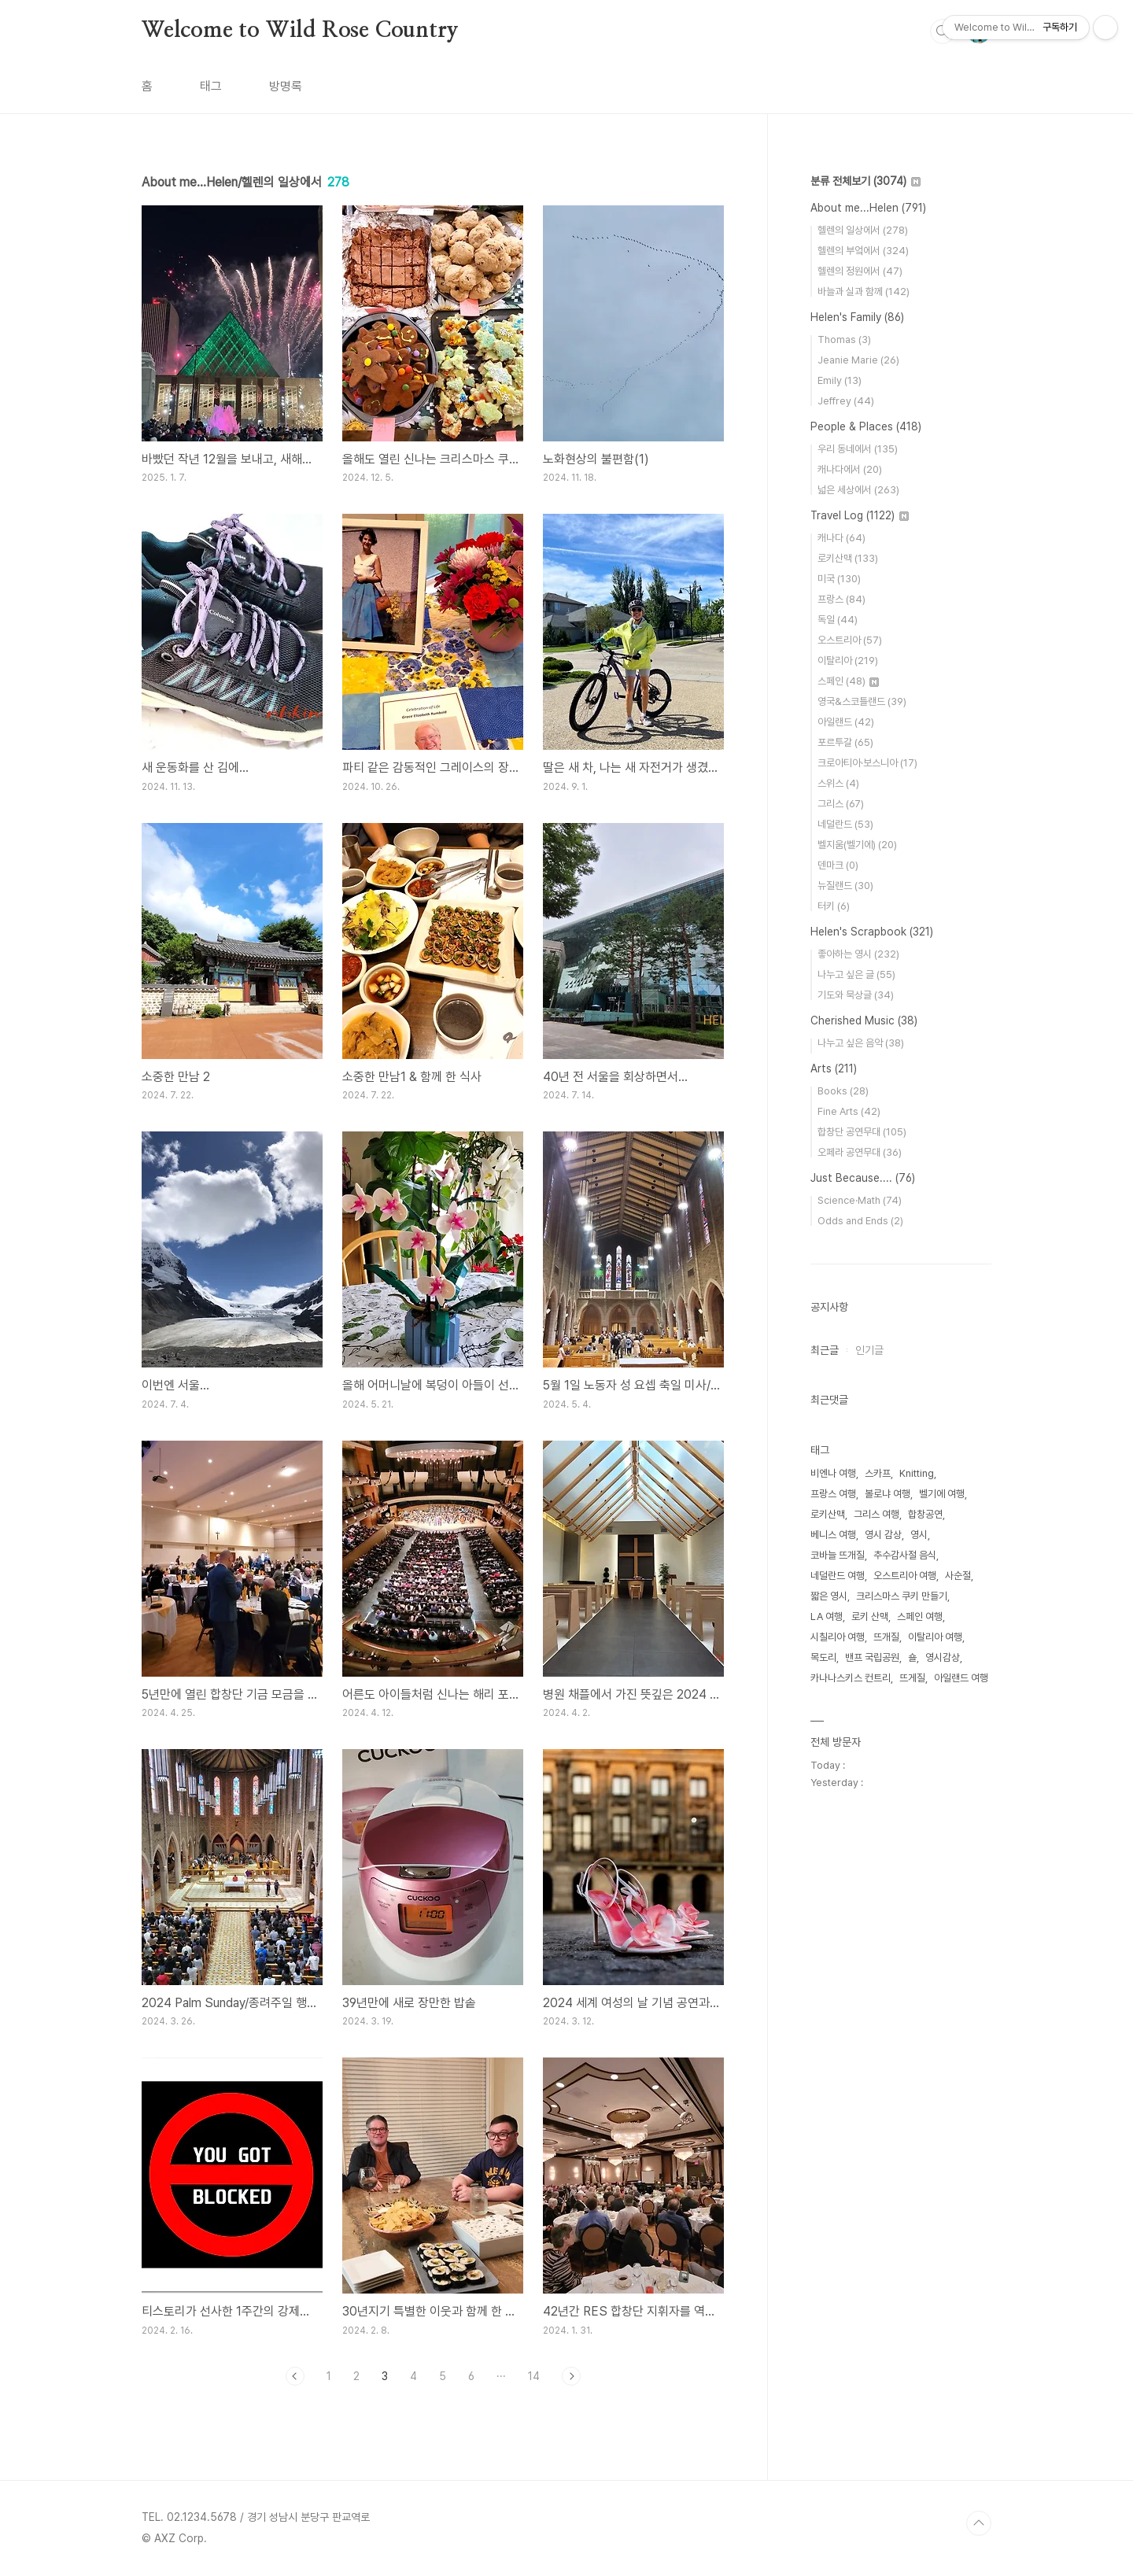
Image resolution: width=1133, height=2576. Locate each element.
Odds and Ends (860, 1221)
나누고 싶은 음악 (860, 1043)
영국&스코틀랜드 (861, 701)
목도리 (823, 1657)
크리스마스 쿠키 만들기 (901, 1596)
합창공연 (925, 1514)
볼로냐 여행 (887, 1494)
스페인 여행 (920, 1616)
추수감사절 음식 (904, 1555)
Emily (839, 380)
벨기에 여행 (942, 1494)
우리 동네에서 (857, 449)
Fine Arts (848, 1111)
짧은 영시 (828, 1596)
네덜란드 (845, 824)
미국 (839, 579)
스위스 (838, 783)
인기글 (869, 1350)
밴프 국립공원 (872, 1657)
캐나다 (841, 538)
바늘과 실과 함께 (863, 291)
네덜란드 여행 (837, 1575)
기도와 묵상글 (855, 995)
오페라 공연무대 (859, 1152)
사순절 (958, 1575)
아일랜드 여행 (961, 1678)
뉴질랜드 (845, 885)
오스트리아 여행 (904, 1575)
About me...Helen (868, 207)
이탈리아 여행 (935, 1637)
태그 (211, 86)
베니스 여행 (833, 1535)
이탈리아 (847, 660)
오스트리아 (849, 640)
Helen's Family (857, 317)
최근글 (824, 1350)
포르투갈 (845, 742)
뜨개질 (886, 1637)
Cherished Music (863, 1020)
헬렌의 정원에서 (859, 271)
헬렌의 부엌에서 (863, 250)
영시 (919, 1535)
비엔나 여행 (833, 1473)
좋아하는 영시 (858, 954)
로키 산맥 (869, 1616)
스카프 (878, 1473)
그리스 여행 (876, 1514)
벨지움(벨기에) (857, 845)
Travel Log (859, 515)
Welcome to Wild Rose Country (300, 31)
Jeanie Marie (858, 360)
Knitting (916, 1473)
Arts (833, 1068)
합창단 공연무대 (861, 1132)
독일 (837, 620)
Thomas (844, 339)
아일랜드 (845, 722)
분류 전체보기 (865, 181)
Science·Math (859, 1200)
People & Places (865, 426)
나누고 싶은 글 (856, 974)
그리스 (840, 804)
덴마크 (837, 865)
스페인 (848, 681)
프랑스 (841, 599)
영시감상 (942, 1657)
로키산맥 (847, 558)
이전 (295, 2376)
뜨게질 (912, 1678)
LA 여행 (826, 1616)
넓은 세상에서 (858, 490)
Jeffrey (845, 401)
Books (843, 1091)
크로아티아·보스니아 (867, 763)
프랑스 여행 (833, 1494)
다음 (571, 2376)
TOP (978, 2523)
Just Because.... (862, 1178)
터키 (833, 906)
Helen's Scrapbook (871, 931)
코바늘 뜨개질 (837, 1555)
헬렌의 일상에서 (862, 230)
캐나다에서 (849, 469)
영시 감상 (883, 1535)
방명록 (285, 86)
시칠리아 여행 (837, 1637)
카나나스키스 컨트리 (850, 1678)
